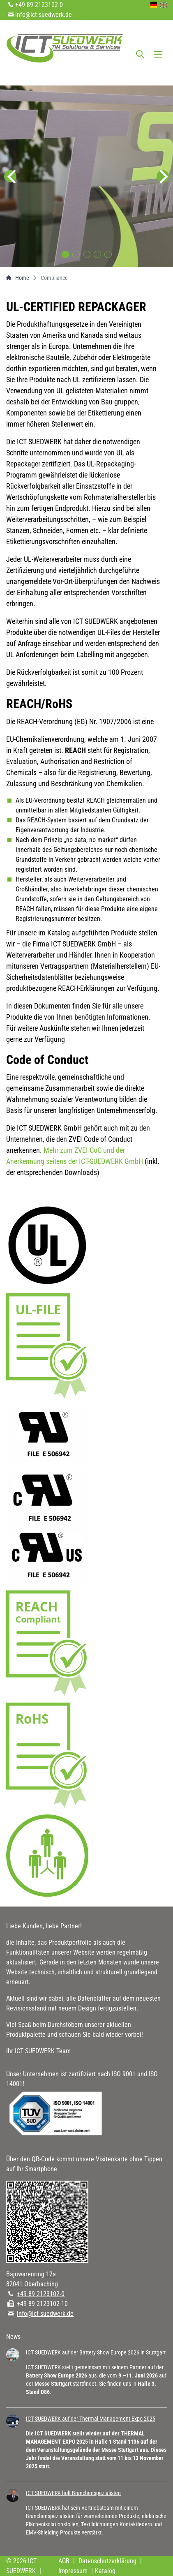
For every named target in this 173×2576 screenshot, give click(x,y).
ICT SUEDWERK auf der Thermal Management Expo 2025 (90, 2418)
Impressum (73, 2571)
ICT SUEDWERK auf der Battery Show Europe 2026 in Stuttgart (96, 2352)
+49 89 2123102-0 (39, 5)
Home (17, 278)
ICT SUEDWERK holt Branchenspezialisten (73, 2493)
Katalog (105, 2571)
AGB (63, 2561)
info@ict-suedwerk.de (43, 14)
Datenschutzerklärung (107, 2561)
